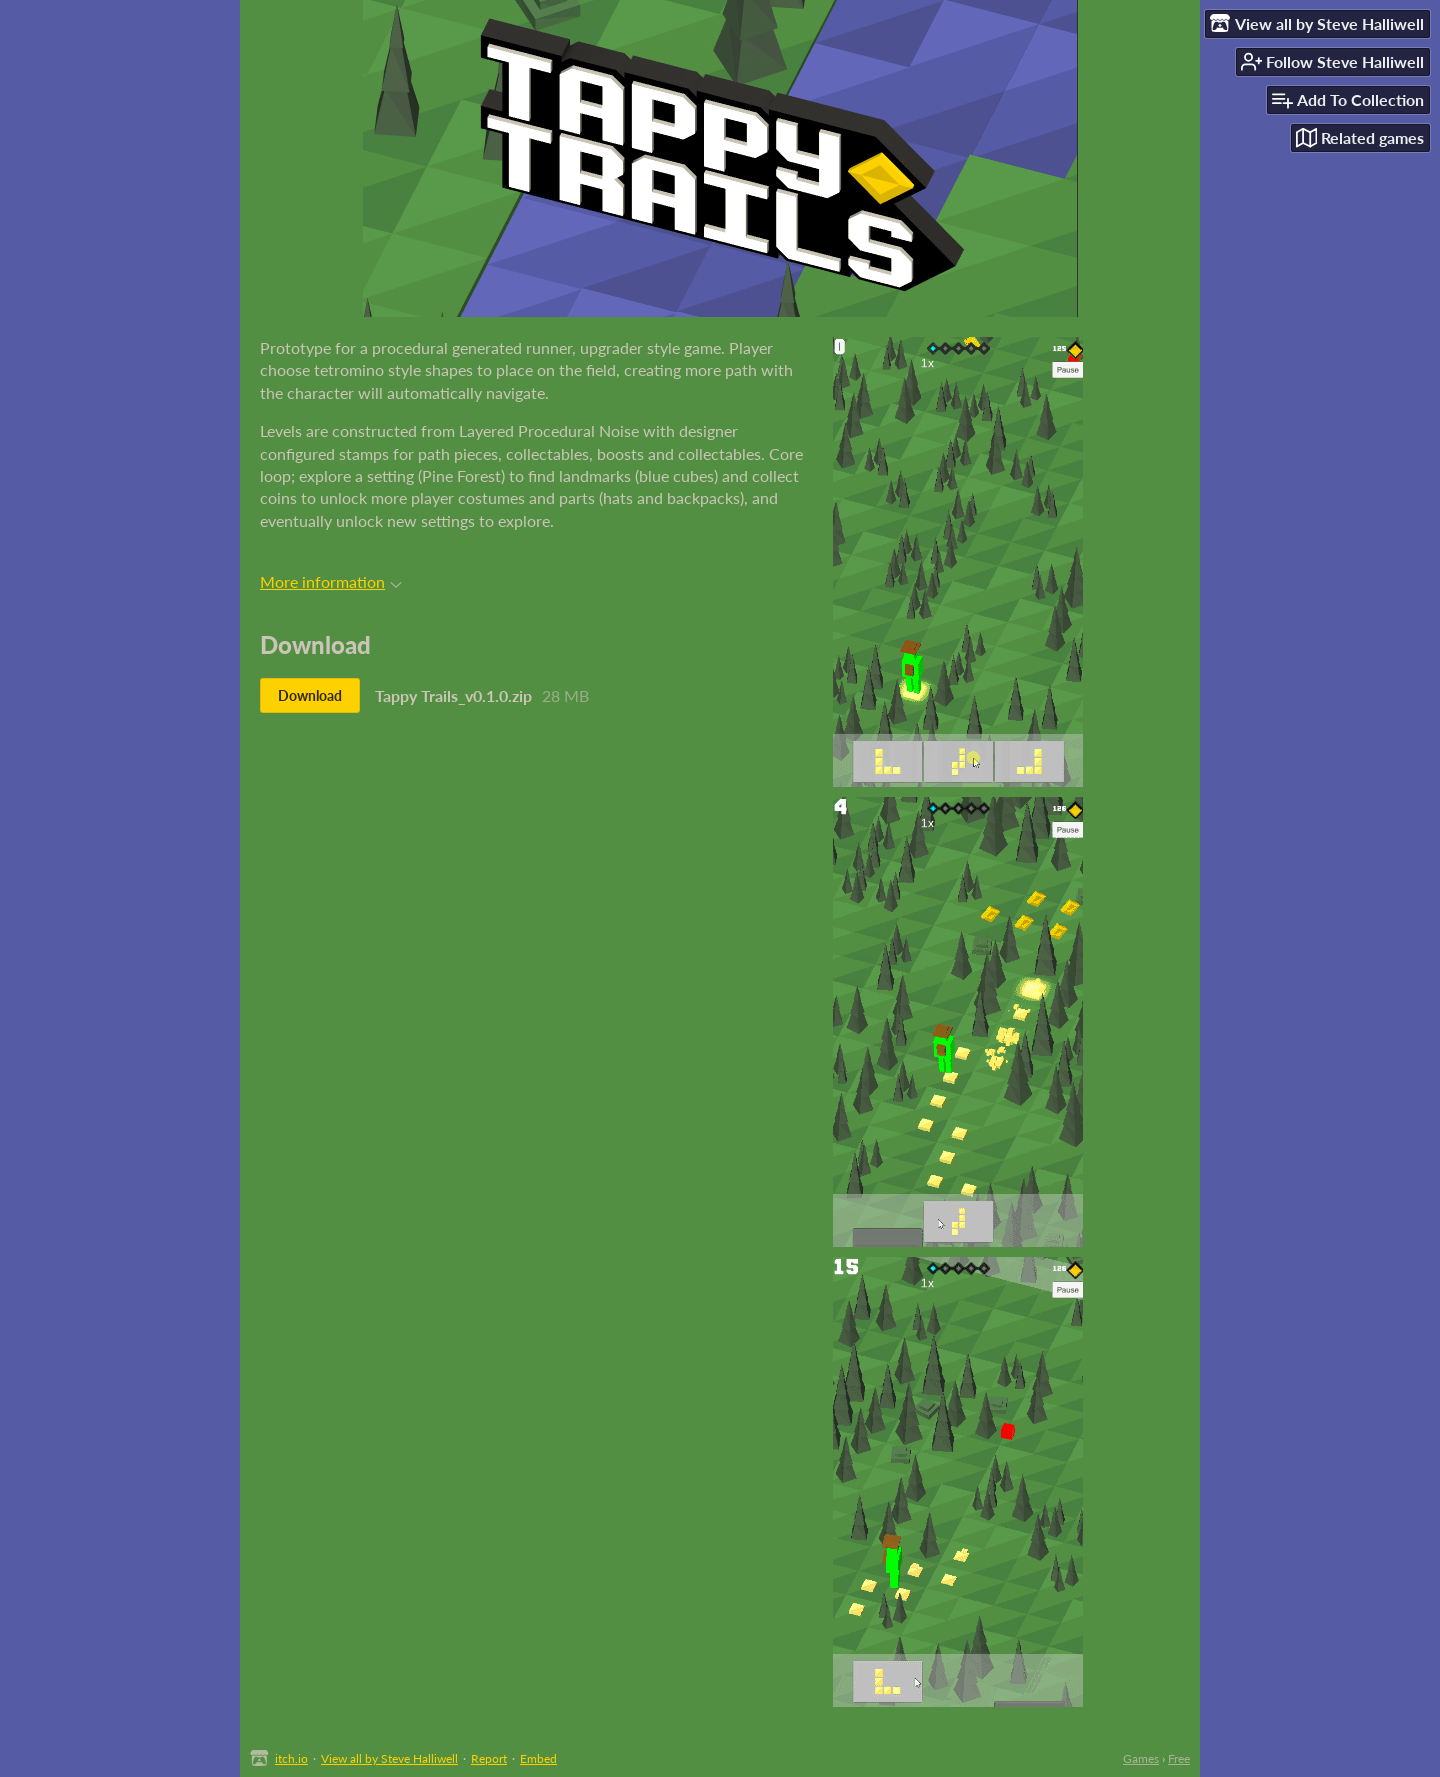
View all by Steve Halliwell (389, 1758)
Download (310, 695)
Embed (538, 1758)
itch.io (291, 1758)
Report (489, 1758)
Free (1179, 1758)
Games (1141, 1758)
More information (331, 581)
